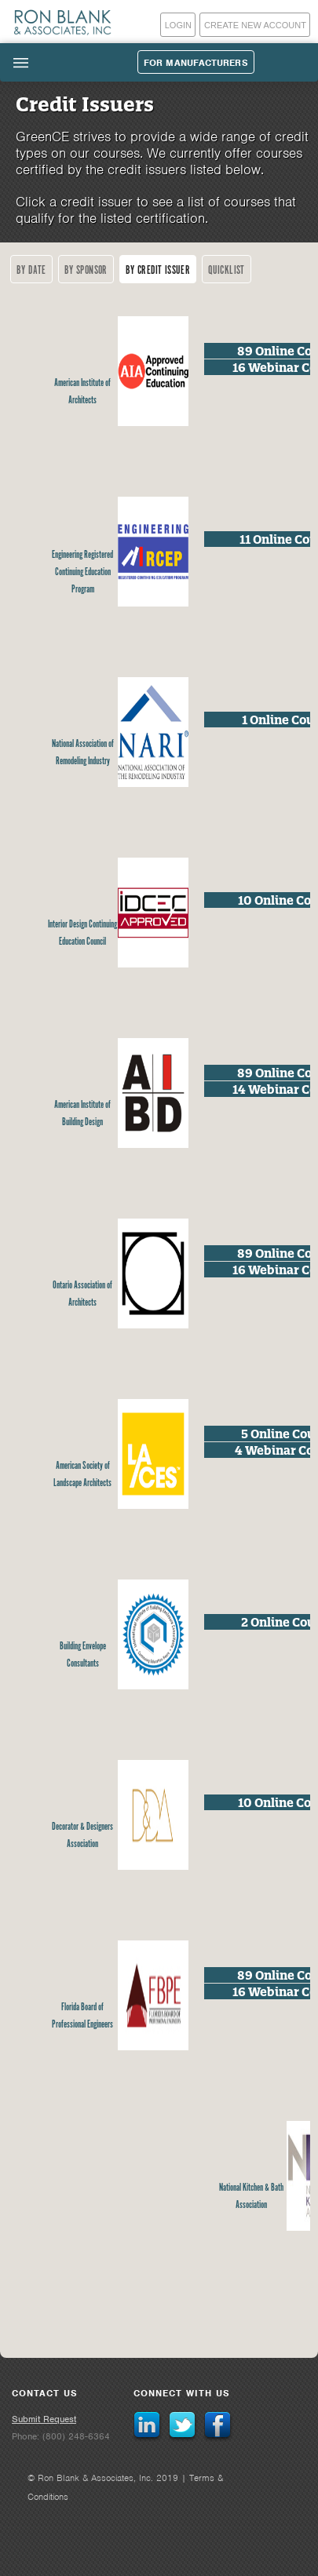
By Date (31, 270)
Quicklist (226, 270)
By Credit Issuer (158, 270)
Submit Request (44, 2419)
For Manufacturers (196, 62)
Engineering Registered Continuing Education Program (82, 572)
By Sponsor (86, 270)
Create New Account (255, 25)
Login (178, 25)
